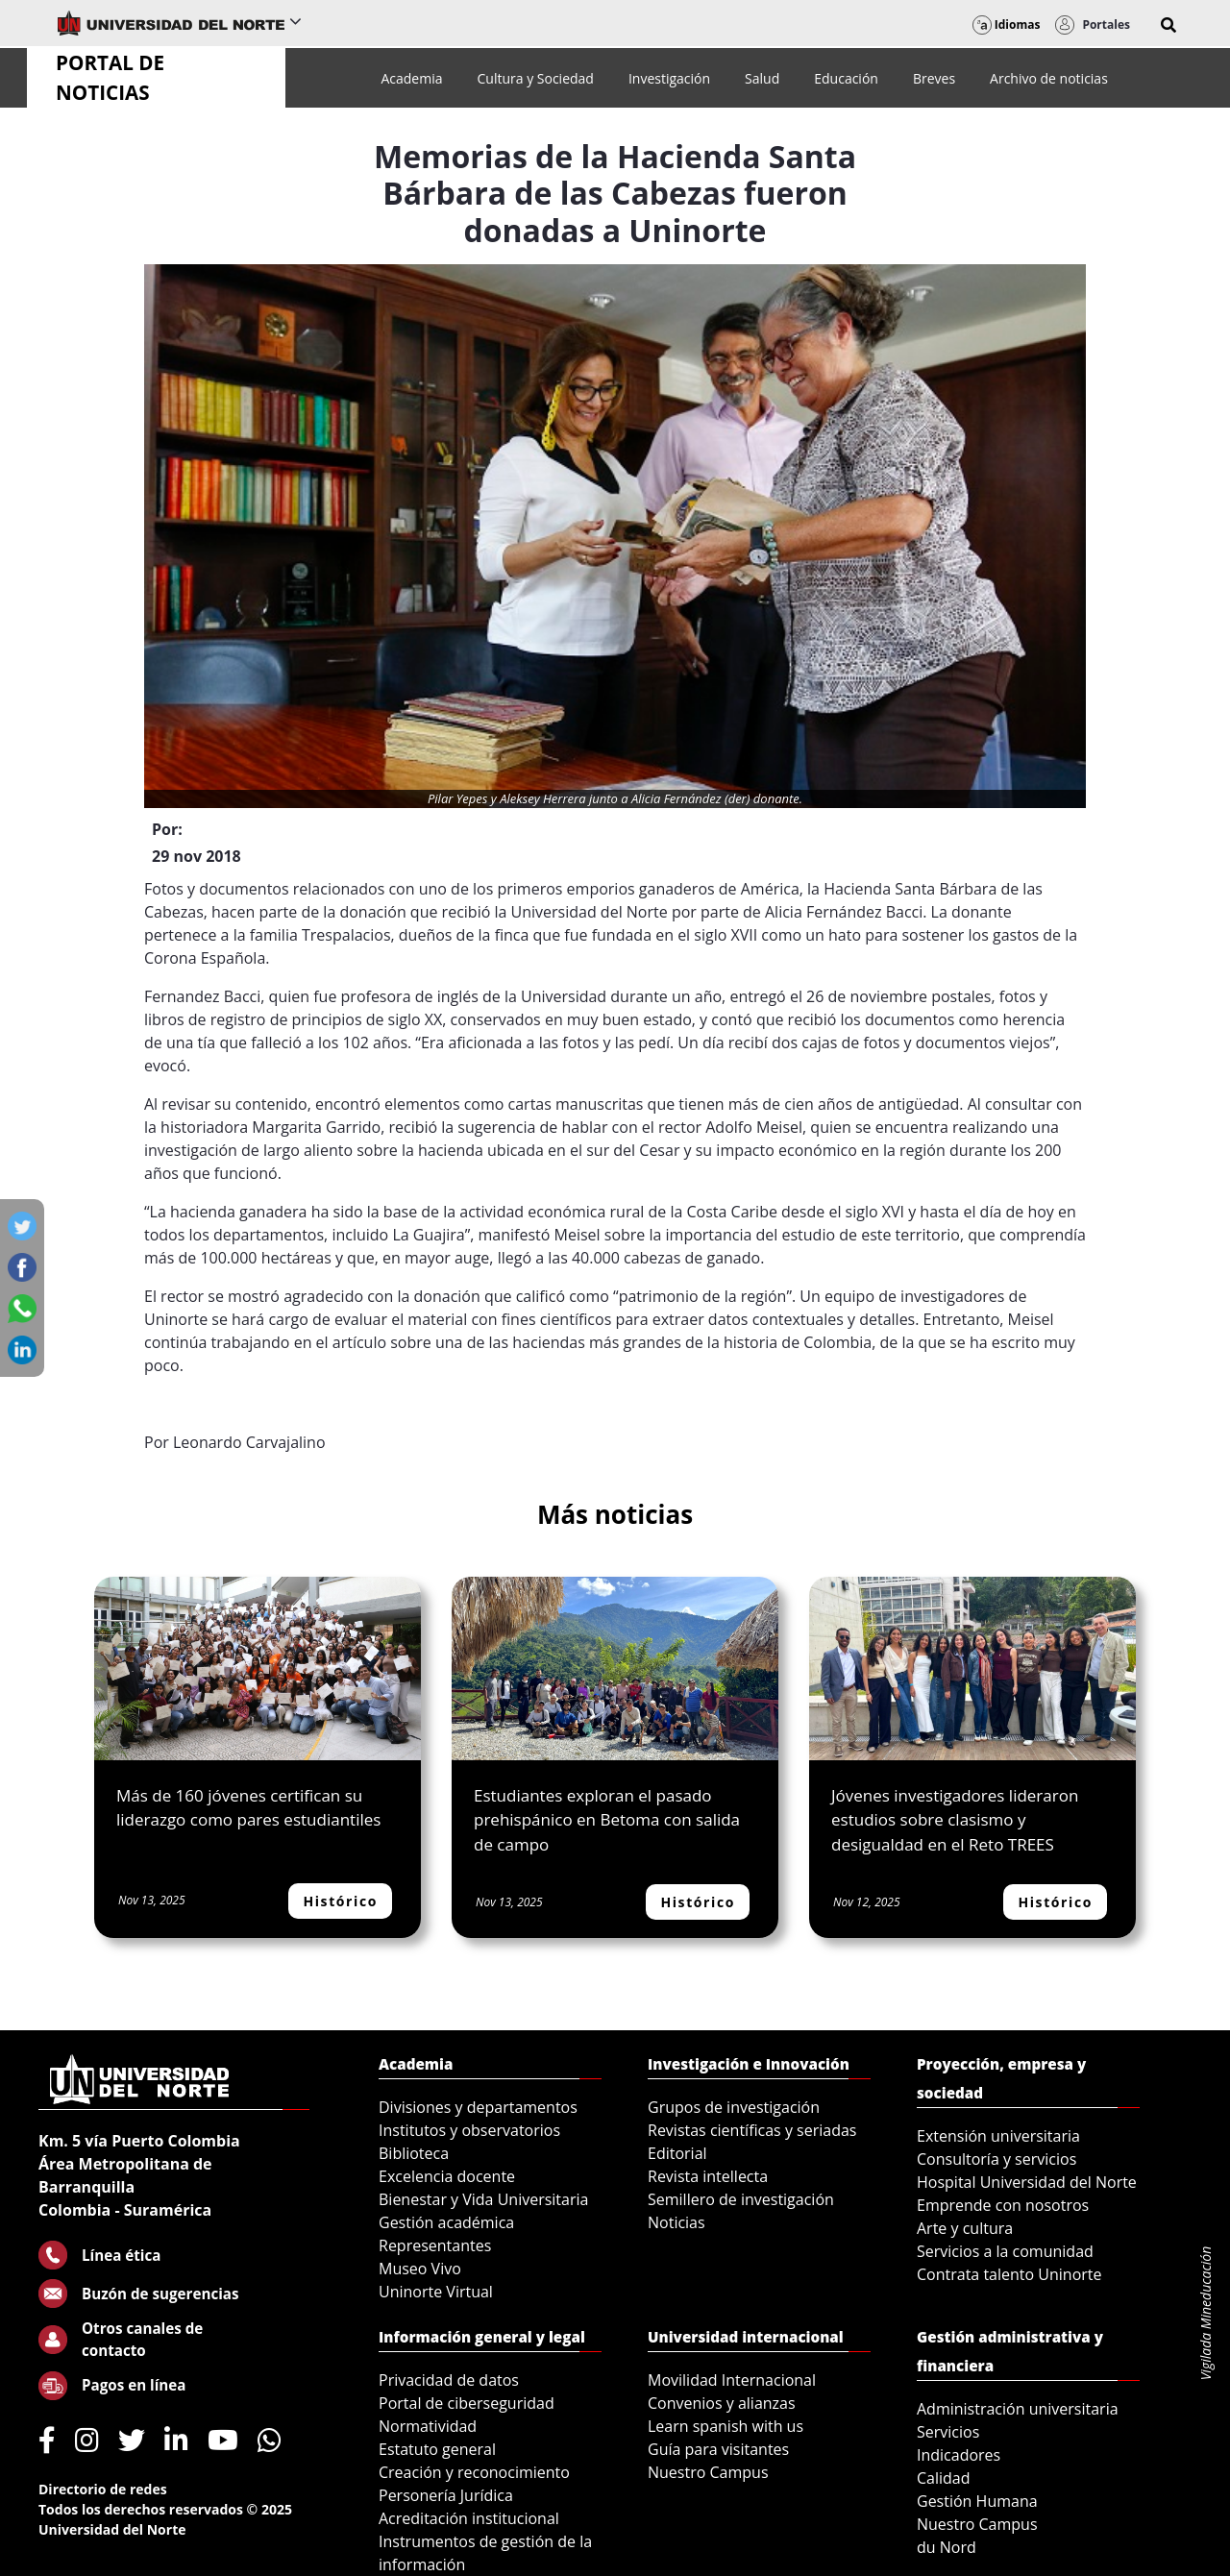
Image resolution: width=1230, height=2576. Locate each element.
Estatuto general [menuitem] (437, 2449)
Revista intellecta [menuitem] (708, 2176)
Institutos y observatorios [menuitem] (469, 2130)
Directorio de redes (102, 2489)
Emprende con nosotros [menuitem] (1003, 2205)
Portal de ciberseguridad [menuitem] (466, 2403)
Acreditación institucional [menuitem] (469, 2518)
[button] (1168, 25)
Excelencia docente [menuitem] (447, 2176)
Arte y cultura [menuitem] (965, 2228)
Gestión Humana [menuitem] (977, 2501)
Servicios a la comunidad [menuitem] (1005, 2251)
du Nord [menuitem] (946, 2547)
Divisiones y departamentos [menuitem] (478, 2107)
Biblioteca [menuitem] (414, 2153)
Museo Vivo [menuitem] (420, 2268)
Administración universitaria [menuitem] (1018, 2408)
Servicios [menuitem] (948, 2431)
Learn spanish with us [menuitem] (725, 2426)
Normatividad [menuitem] (428, 2426)
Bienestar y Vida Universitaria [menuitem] (483, 2199)
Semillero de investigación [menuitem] (741, 2199)
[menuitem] (411, 78)
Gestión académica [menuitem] (446, 2222)
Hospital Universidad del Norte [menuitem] (1027, 2182)
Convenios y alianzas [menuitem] (722, 2403)
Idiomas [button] (1006, 24)
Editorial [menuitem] (677, 2153)
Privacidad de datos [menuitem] (449, 2380)
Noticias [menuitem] (676, 2222)
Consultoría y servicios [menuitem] (996, 2159)
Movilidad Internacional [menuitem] (732, 2380)
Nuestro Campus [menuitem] (708, 2472)
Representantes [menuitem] (435, 2245)
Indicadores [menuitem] (958, 2455)
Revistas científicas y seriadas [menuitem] (752, 2130)
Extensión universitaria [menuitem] (998, 2136)
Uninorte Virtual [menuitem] (436, 2291)
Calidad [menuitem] (944, 2478)
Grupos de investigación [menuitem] (734, 2107)
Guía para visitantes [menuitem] (718, 2449)
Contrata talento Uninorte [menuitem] (1009, 2274)
